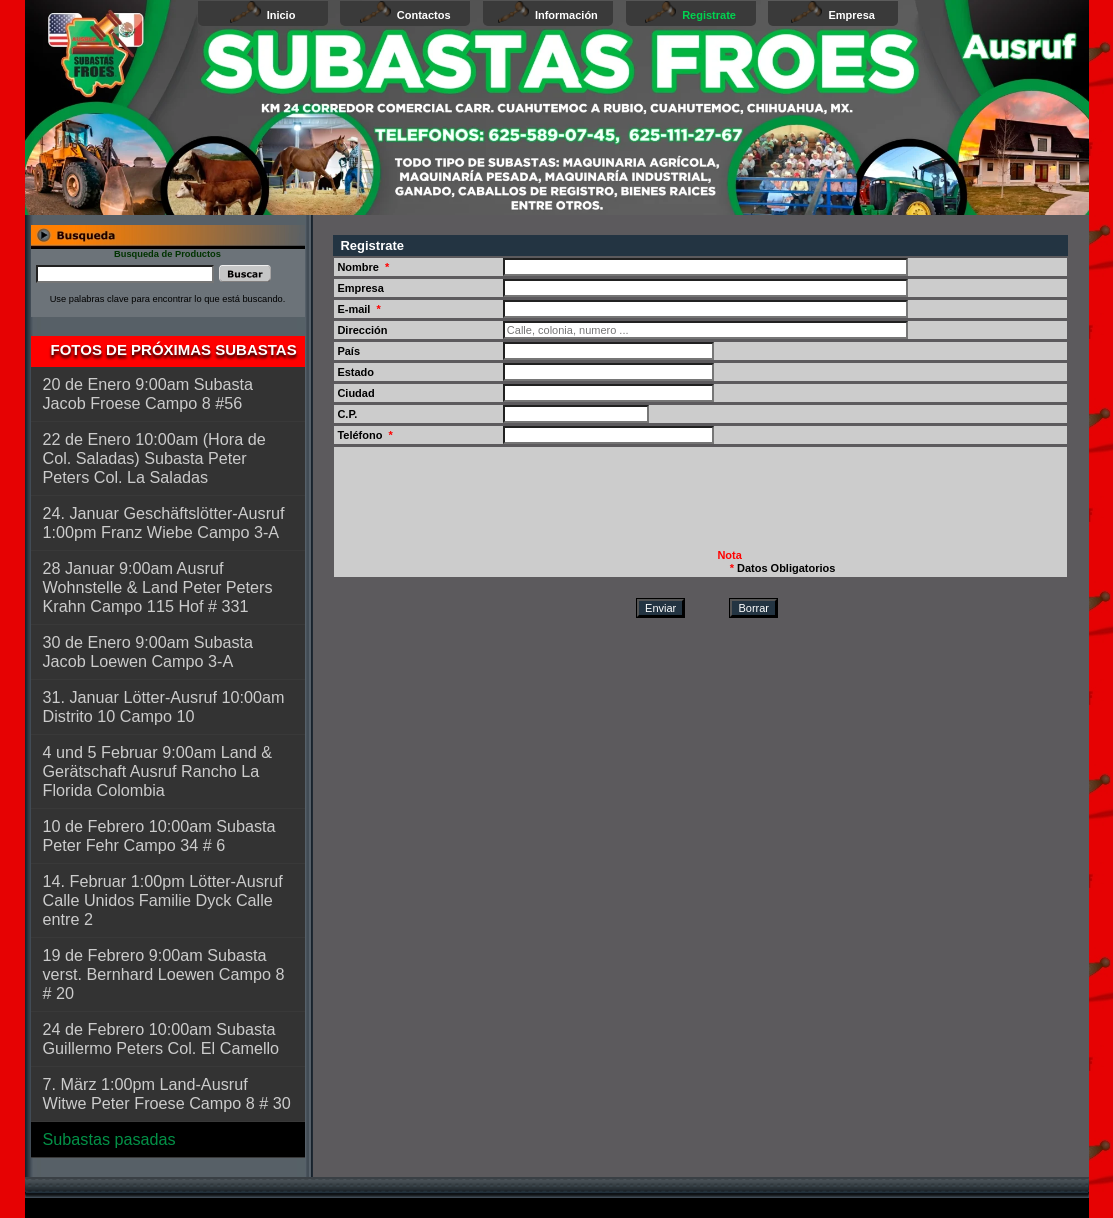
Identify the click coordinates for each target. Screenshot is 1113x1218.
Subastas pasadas (109, 1139)
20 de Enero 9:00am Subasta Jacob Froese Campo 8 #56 (148, 393)
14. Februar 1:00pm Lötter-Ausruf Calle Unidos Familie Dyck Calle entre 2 (163, 900)
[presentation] (488, 506)
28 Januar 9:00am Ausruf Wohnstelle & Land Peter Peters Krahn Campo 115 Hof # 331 (158, 587)
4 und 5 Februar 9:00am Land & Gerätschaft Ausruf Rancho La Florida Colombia (157, 771)
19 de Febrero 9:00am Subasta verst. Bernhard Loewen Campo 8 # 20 (164, 974)
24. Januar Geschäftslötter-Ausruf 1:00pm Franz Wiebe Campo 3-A (164, 522)
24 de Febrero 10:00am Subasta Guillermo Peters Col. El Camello (161, 1038)
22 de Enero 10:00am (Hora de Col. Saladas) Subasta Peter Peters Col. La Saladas (154, 458)
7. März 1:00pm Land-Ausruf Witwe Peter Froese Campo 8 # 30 (167, 1093)
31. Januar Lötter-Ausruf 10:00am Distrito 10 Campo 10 (164, 706)
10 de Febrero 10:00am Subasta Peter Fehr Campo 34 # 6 (159, 835)
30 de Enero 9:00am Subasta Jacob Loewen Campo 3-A (148, 651)
